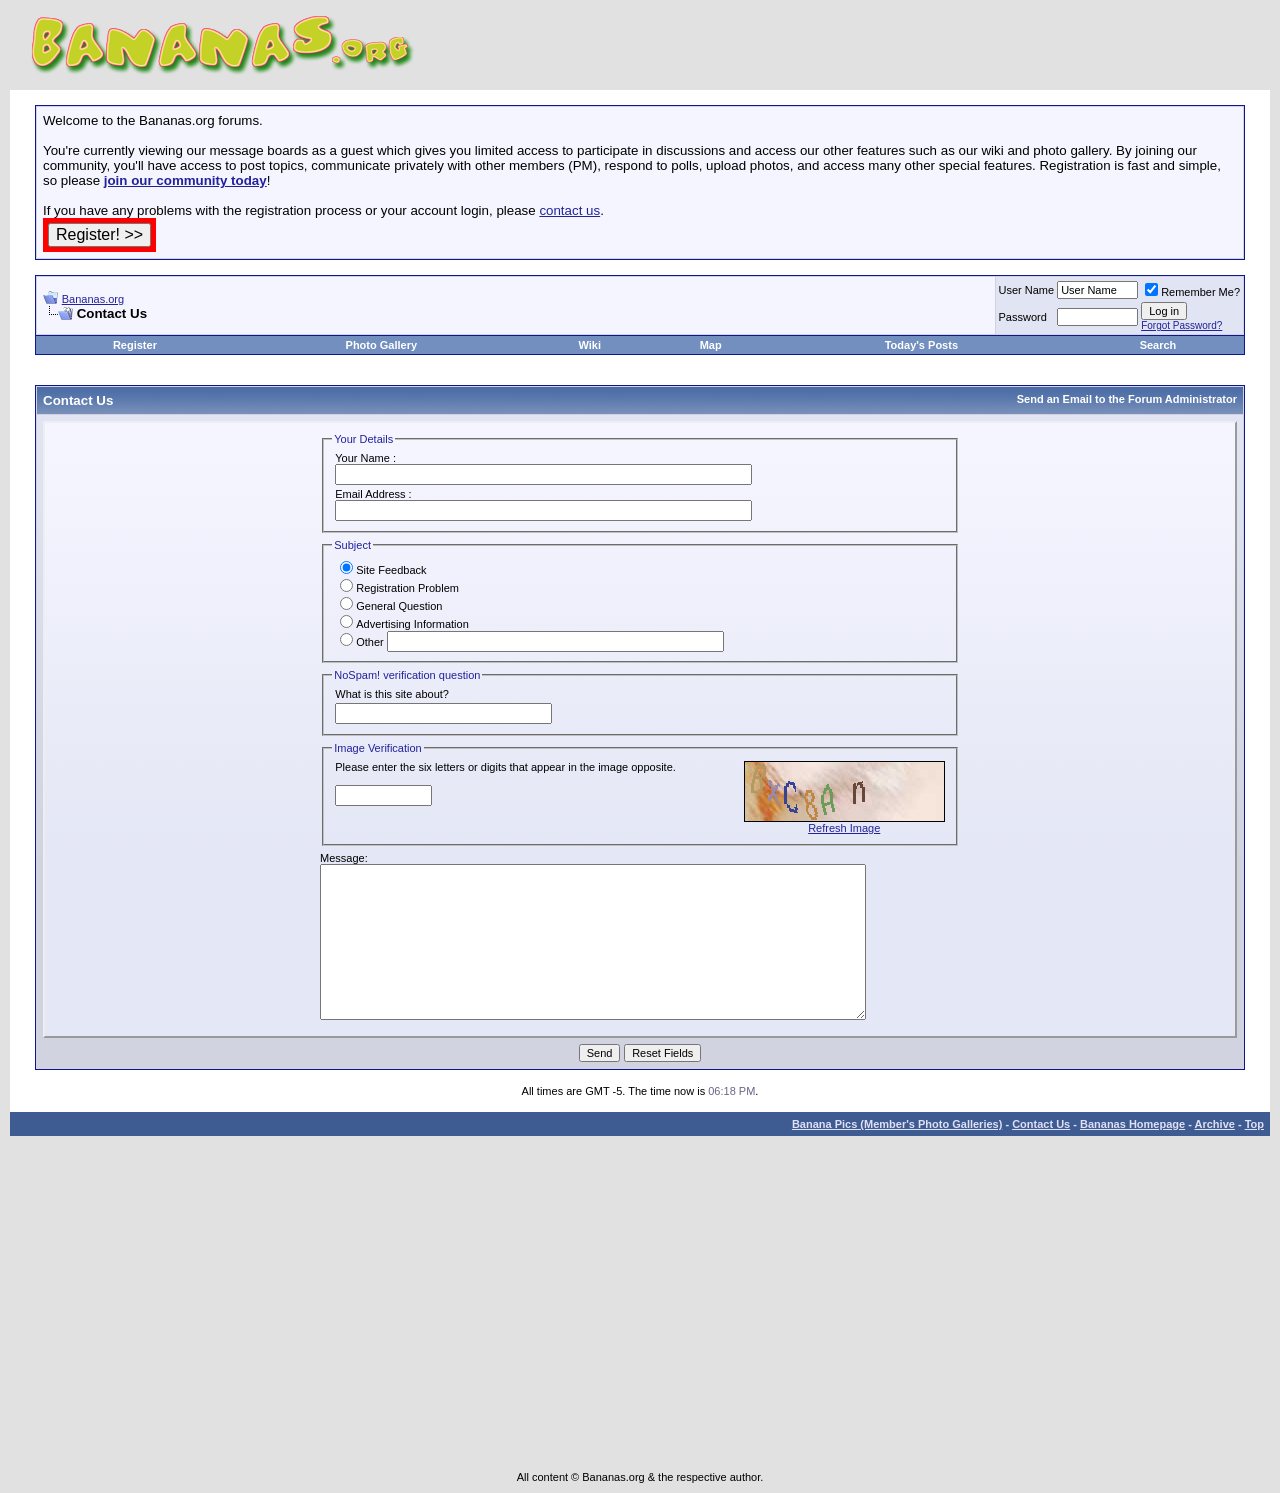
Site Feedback (383, 570)
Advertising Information (404, 624)
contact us (569, 210)
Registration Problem (399, 588)
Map (711, 345)
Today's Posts (921, 345)
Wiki (589, 345)
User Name (1027, 290)
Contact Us (1041, 1124)
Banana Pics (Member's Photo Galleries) (897, 1124)
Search (1158, 345)
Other (362, 642)
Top (1254, 1124)
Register (135, 345)
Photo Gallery (382, 345)
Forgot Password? (1181, 325)
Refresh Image (844, 828)
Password (1023, 317)
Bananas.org (93, 299)
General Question (391, 606)
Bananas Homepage (1132, 1124)
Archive (1215, 1124)
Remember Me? (1192, 292)
